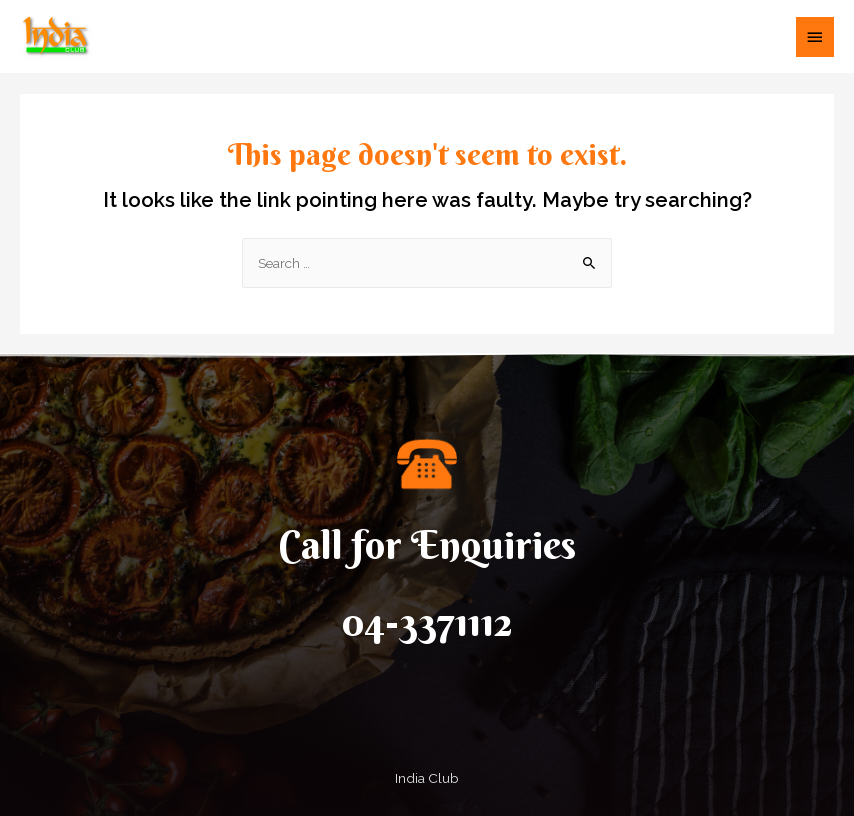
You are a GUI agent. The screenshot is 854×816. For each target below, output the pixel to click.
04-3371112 (427, 621)
